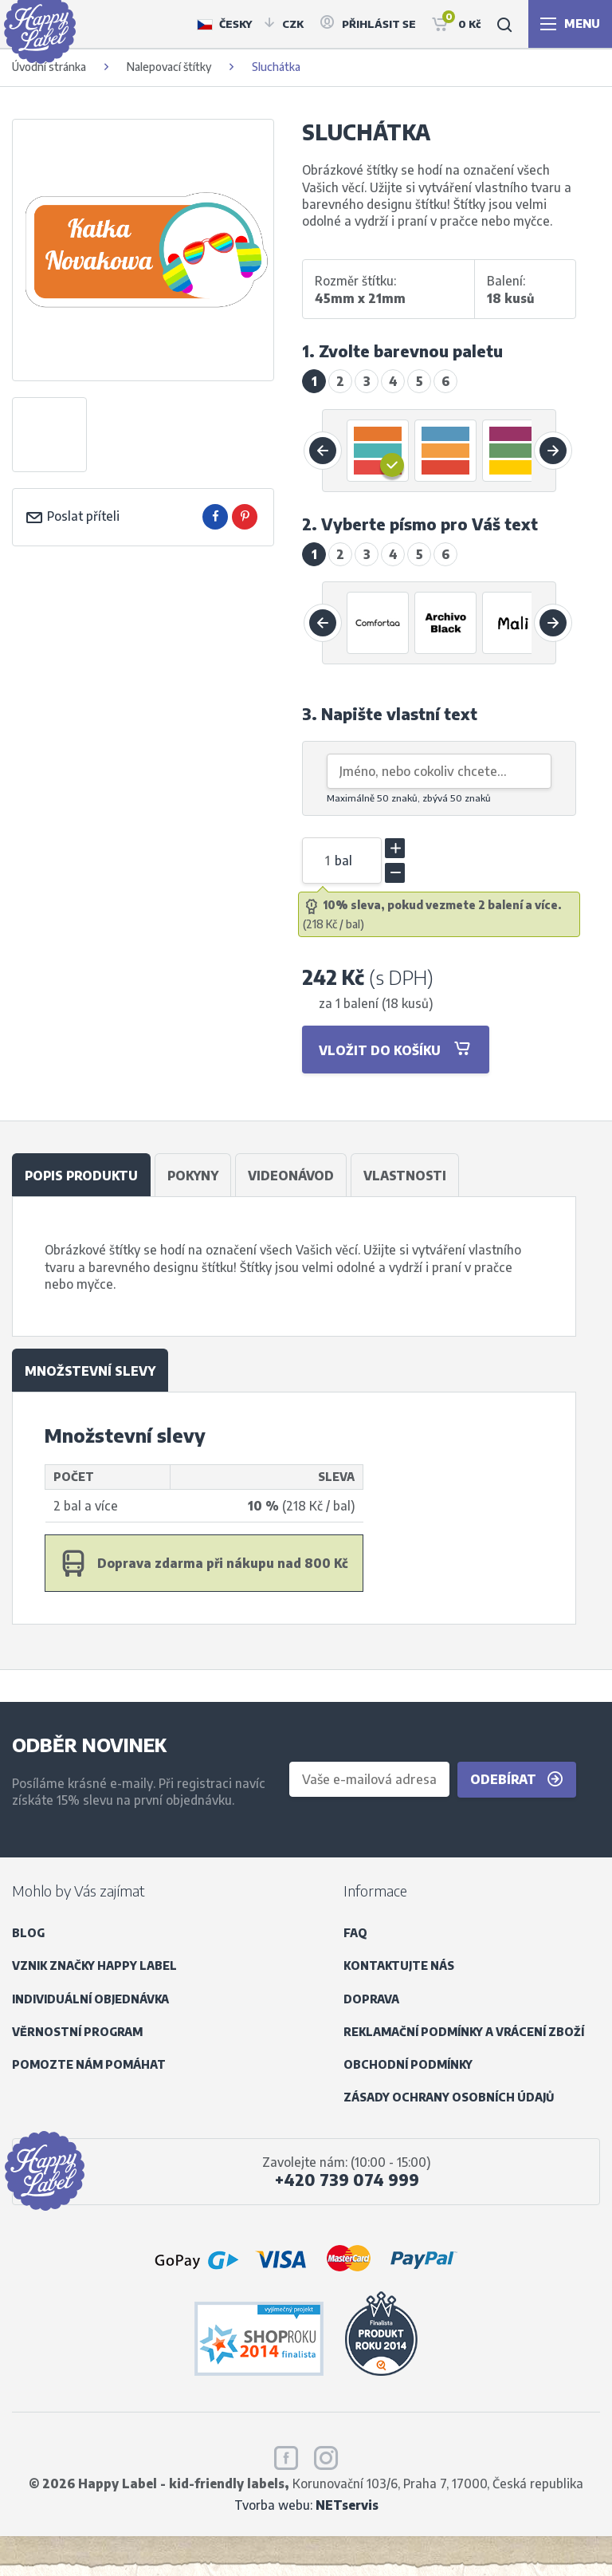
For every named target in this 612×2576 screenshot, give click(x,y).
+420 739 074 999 (347, 2179)
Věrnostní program (77, 2031)
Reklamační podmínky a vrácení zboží (463, 2031)
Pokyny (192, 1175)
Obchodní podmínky (408, 2064)
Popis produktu (81, 1175)
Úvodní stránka (49, 66)
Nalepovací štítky (169, 66)
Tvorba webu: (306, 2504)
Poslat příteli (72, 515)
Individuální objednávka (90, 1999)
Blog (28, 1933)
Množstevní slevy (90, 1370)
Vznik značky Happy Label (94, 1965)
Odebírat (516, 1779)
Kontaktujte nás (398, 1965)
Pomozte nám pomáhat (89, 2064)
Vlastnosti (404, 1175)
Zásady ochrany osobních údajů (448, 2097)
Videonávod (291, 1175)
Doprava (371, 1999)
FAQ (355, 1933)
